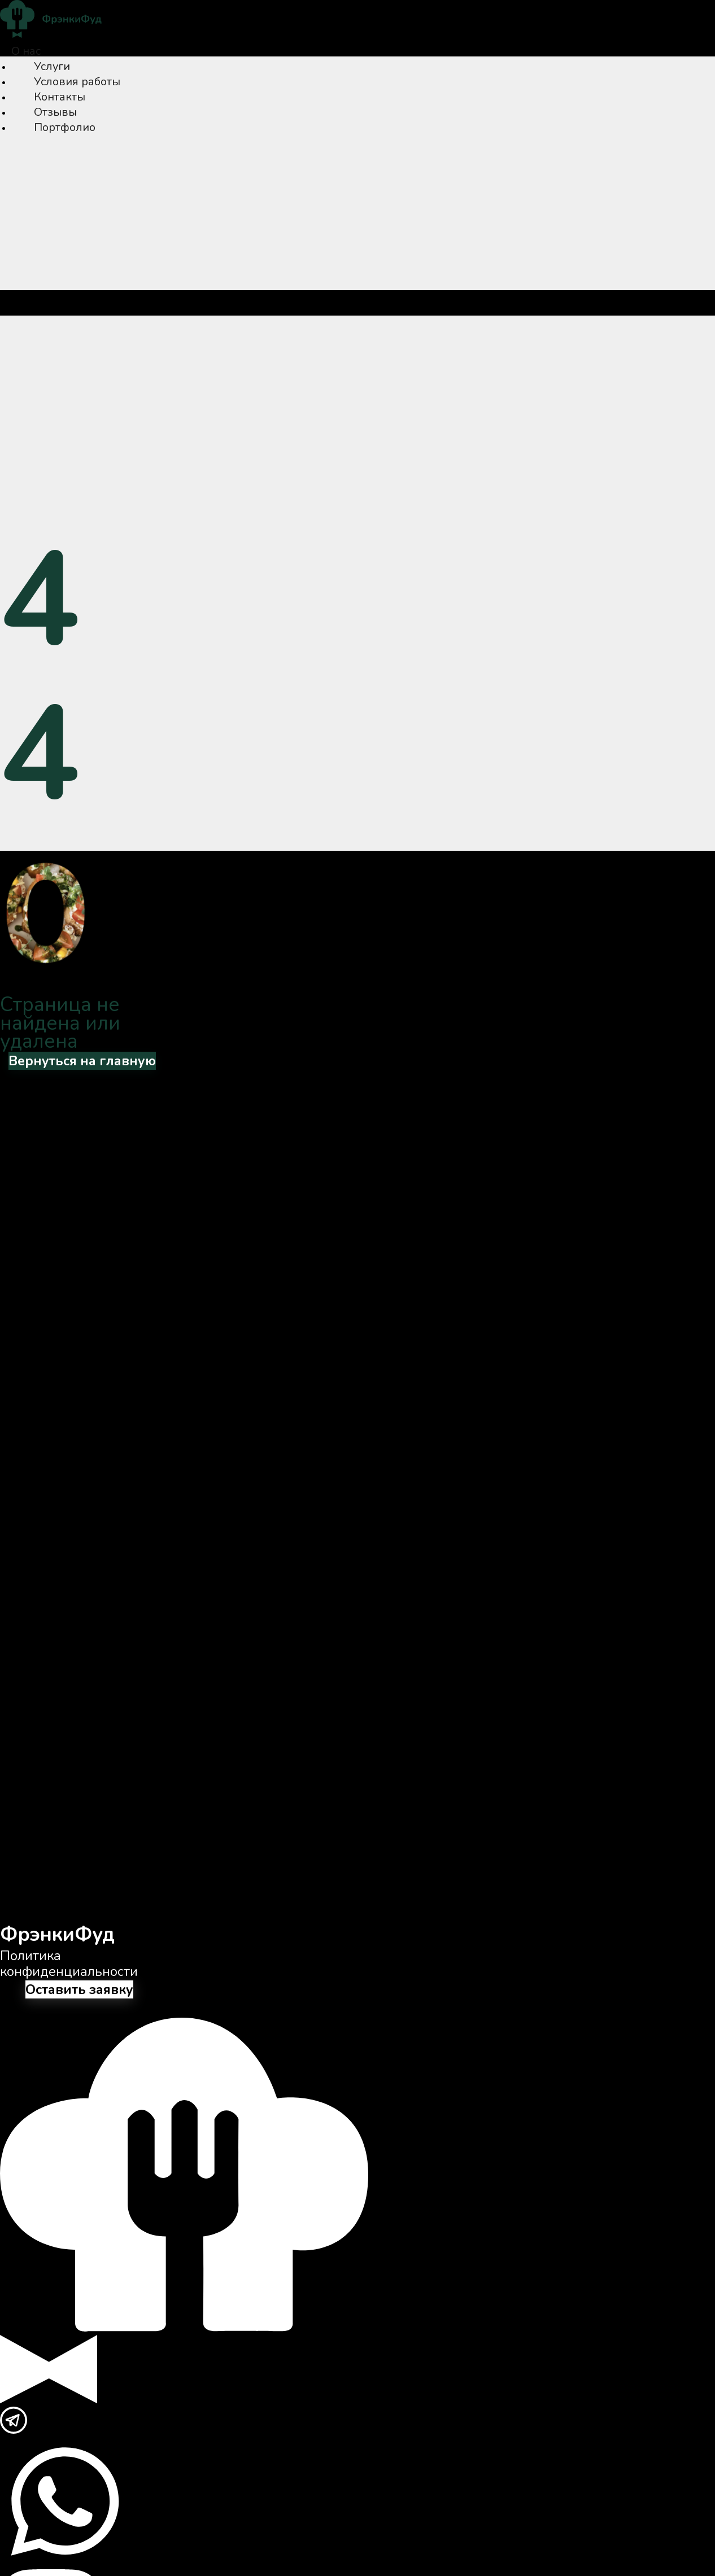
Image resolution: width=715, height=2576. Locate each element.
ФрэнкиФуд (57, 1934)
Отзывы (55, 112)
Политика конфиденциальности (69, 1963)
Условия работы (77, 81)
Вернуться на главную (82, 1061)
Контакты (59, 96)
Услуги (52, 66)
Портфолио (64, 127)
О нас (26, 51)
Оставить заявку (79, 1989)
